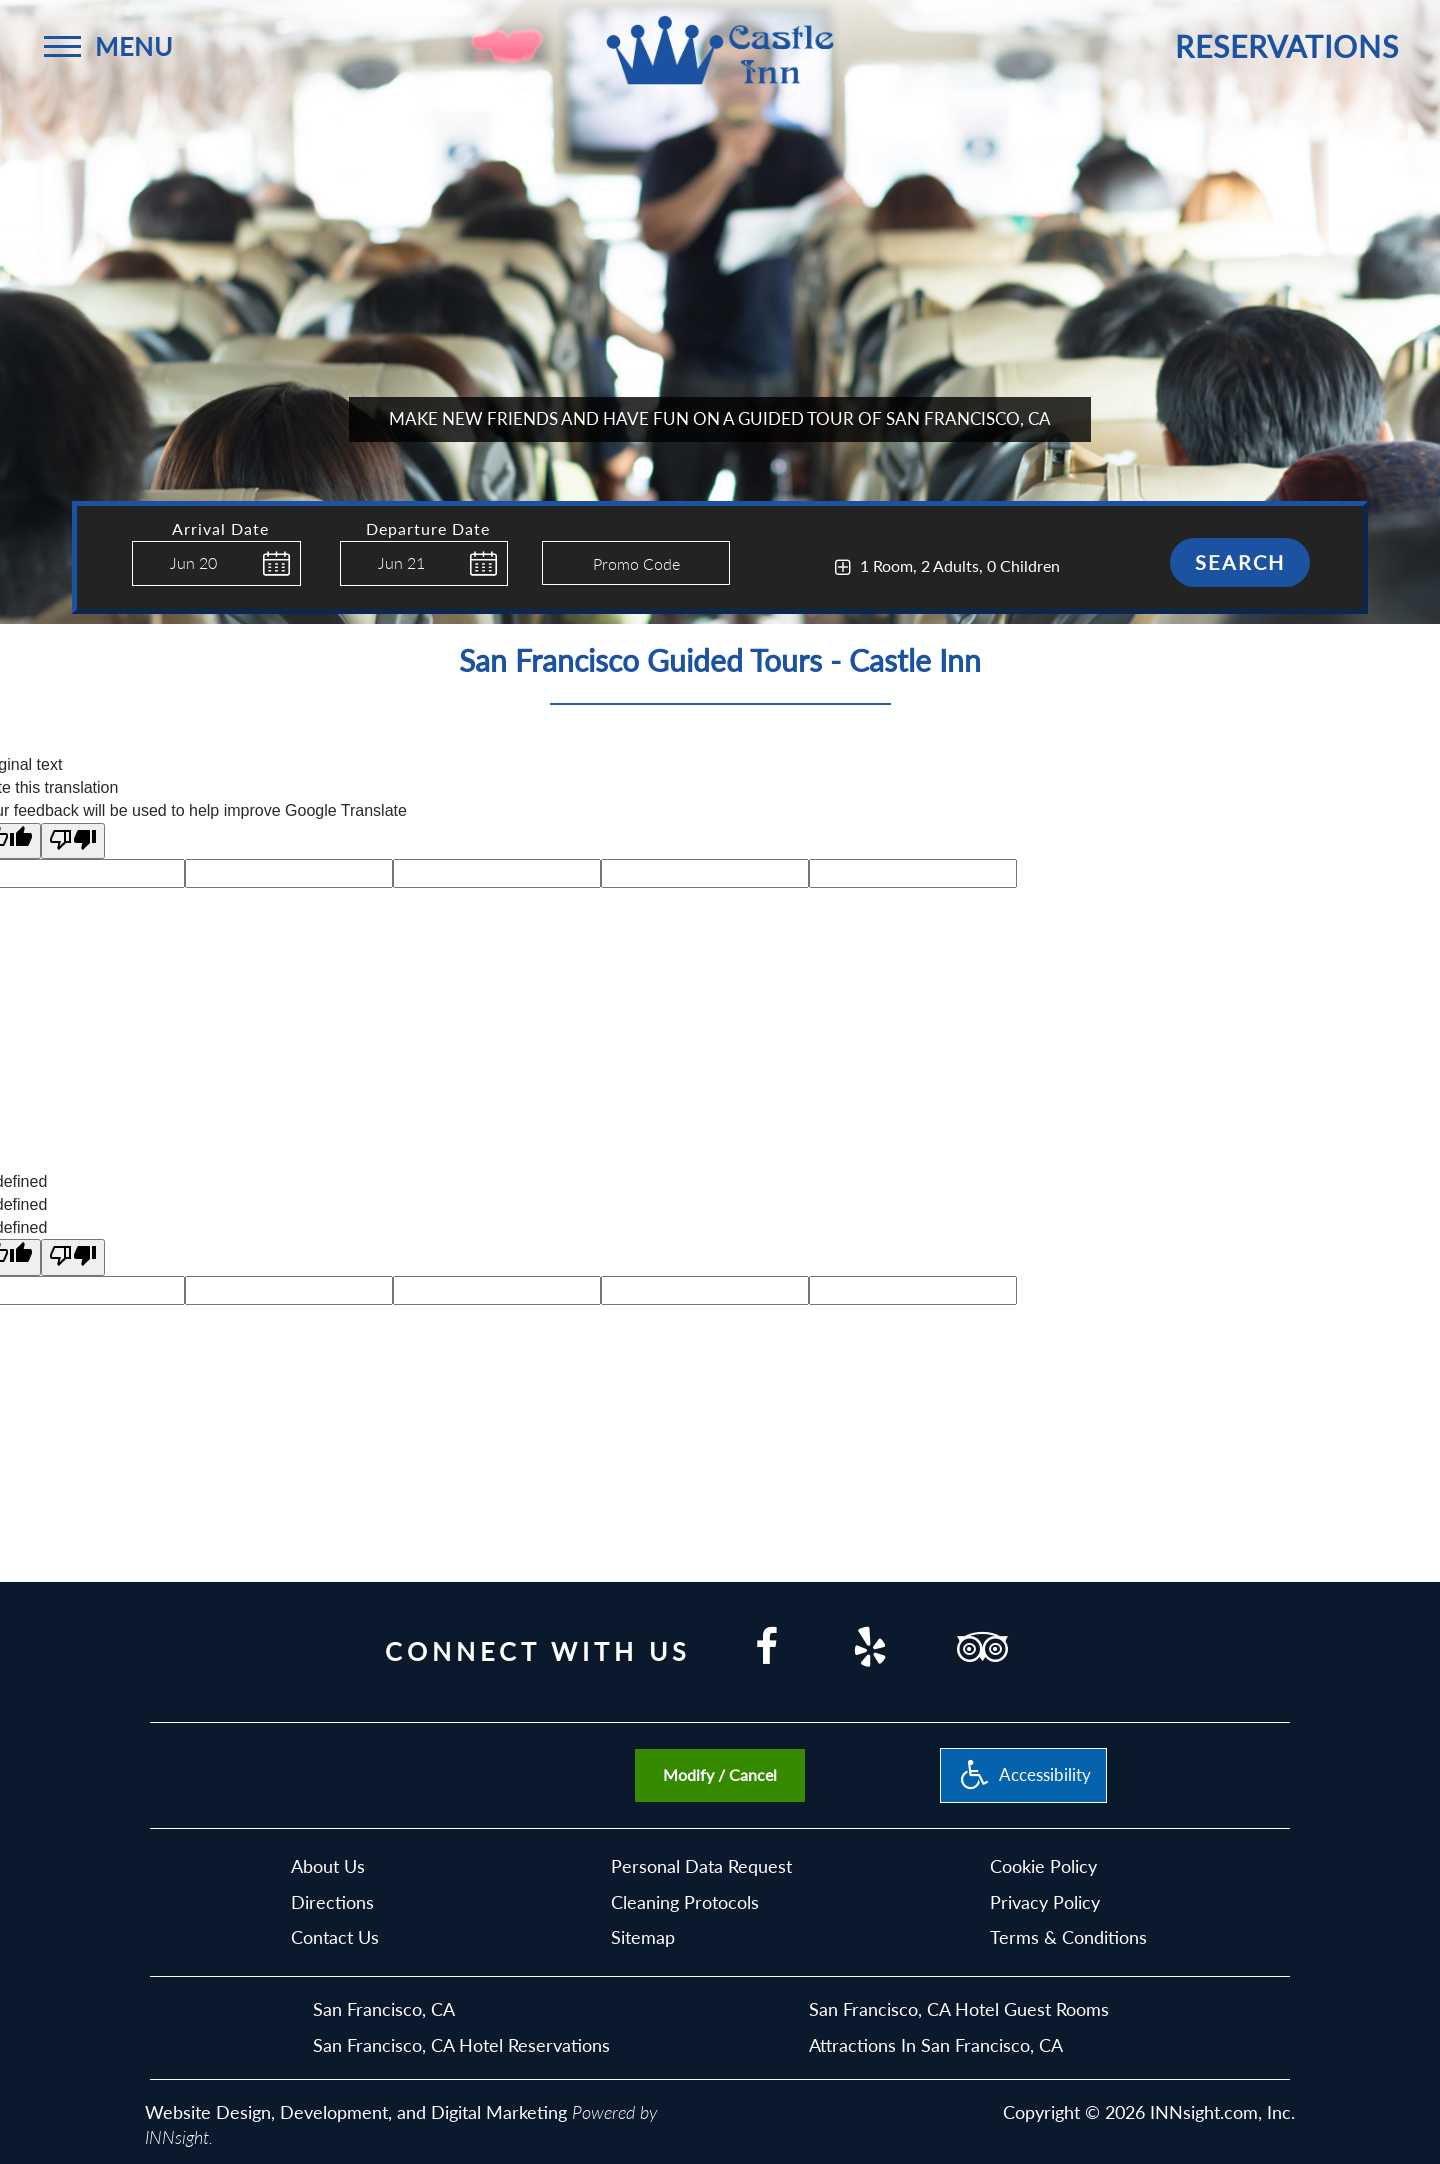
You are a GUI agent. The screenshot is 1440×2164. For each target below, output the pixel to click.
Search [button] (1240, 562)
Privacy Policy (1045, 1902)
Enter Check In (137, 596)
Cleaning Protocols (685, 1902)
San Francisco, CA (384, 2009)
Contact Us (335, 1937)
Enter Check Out (345, 597)
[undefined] (73, 1257)
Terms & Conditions (1068, 1937)
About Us (328, 1866)
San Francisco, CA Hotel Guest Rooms (959, 2009)
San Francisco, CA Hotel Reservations (461, 2045)
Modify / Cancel (720, 1774)
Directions (332, 1902)
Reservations (1287, 46)
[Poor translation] (73, 841)
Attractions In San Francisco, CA (936, 2045)
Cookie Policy (1043, 1866)
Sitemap (643, 1937)
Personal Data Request (701, 1866)
